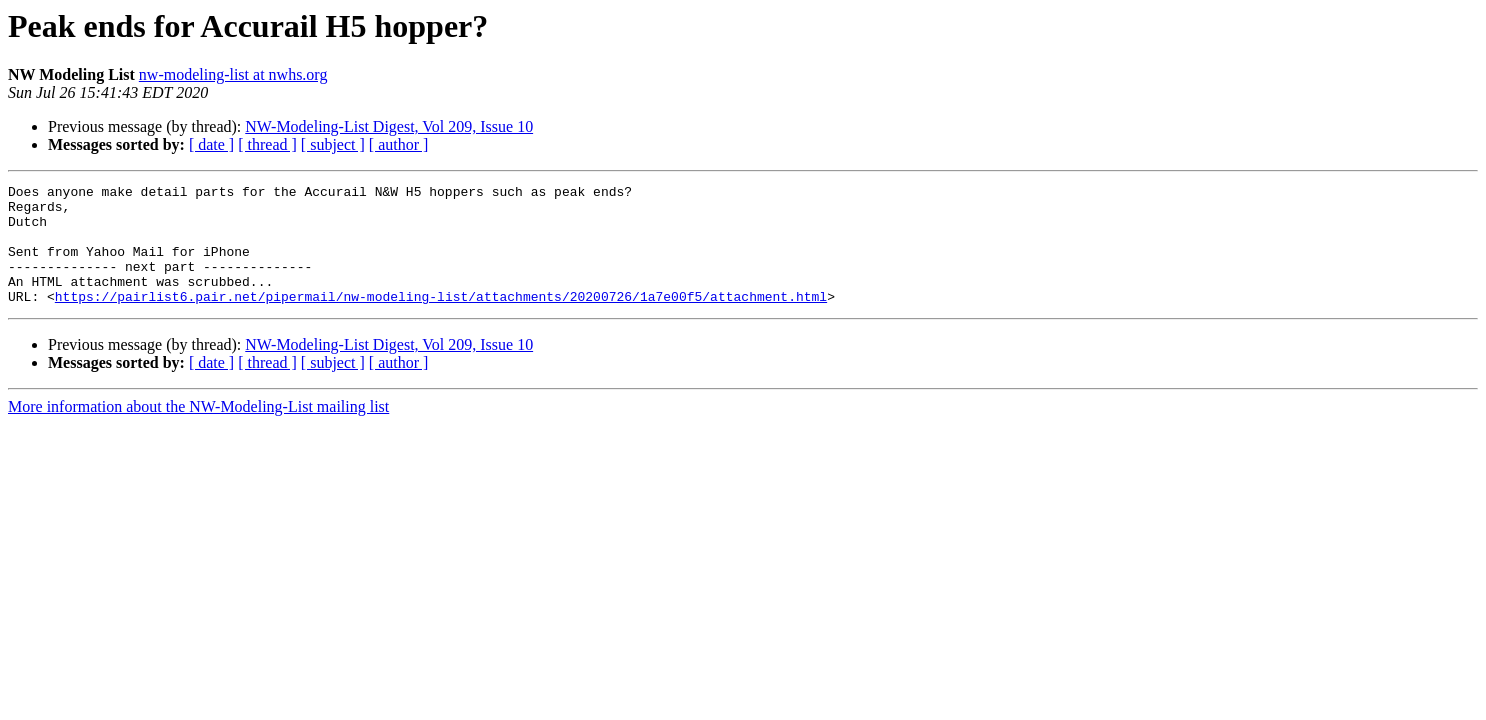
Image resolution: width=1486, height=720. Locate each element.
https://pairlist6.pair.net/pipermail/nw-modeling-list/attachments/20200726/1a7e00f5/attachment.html (441, 320)
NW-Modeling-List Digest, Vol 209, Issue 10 (389, 126)
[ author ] (399, 144)
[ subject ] (333, 144)
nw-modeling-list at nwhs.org (233, 74)
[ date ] (211, 144)
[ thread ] (267, 144)
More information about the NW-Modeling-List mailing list (198, 430)
